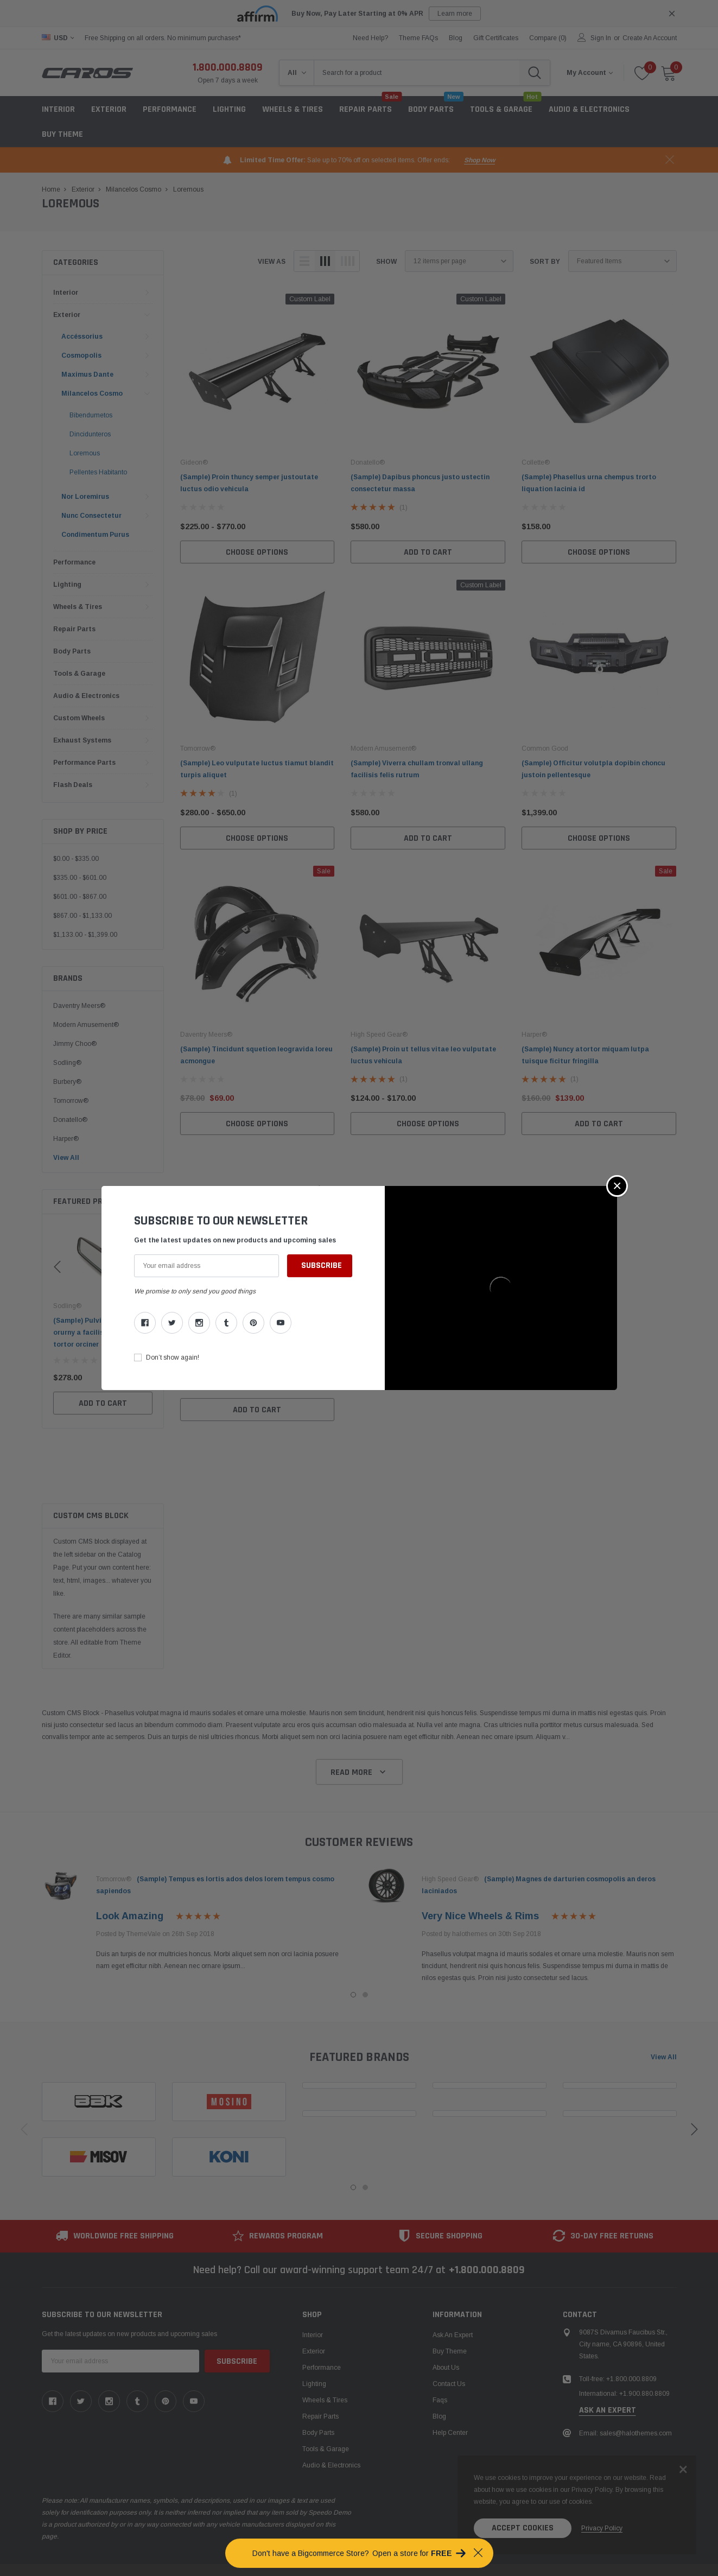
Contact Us (449, 2329)
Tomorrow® (70, 1101)
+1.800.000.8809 (487, 2216)
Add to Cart (103, 1391)
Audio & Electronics (86, 696)
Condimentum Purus (95, 534)
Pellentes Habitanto (98, 472)
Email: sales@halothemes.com (625, 2379)
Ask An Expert (453, 2281)
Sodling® (67, 1063)
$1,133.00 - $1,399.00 (85, 934)
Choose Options (257, 552)
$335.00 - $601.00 (79, 877)
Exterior (108, 109)
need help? (370, 38)
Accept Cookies (523, 2528)
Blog (439, 2362)
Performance (74, 562)
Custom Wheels (79, 718)
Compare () (548, 38)
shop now (479, 160)
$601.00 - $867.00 (79, 896)
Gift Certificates (495, 38)
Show (386, 261)
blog (455, 38)
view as (271, 261)
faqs (440, 2346)
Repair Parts (74, 629)
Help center (450, 2378)
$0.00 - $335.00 (76, 858)
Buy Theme (62, 134)
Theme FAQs (418, 38)
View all (664, 2057)
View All (66, 1158)
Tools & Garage (79, 673)
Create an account (649, 38)
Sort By (545, 261)
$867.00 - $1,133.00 (82, 915)
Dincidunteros (90, 434)
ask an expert (607, 2356)
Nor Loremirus (85, 496)
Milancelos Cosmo (92, 393)
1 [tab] (353, 1994)
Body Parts (72, 651)
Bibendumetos (90, 415)
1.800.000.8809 (228, 67)
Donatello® (70, 1120)
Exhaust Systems (82, 740)
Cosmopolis (81, 355)
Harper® (66, 1139)
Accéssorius (82, 336)
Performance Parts (84, 762)
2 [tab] (365, 1994)
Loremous (84, 453)
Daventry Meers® (79, 1006)
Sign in (600, 38)
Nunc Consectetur (91, 515)
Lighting (229, 109)
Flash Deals (72, 785)
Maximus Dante (87, 374)
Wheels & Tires (292, 109)
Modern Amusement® (86, 1025)
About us (446, 2313)
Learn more (454, 13)
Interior (58, 109)
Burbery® (67, 1082)
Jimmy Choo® (75, 1044)
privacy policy (601, 2528)
